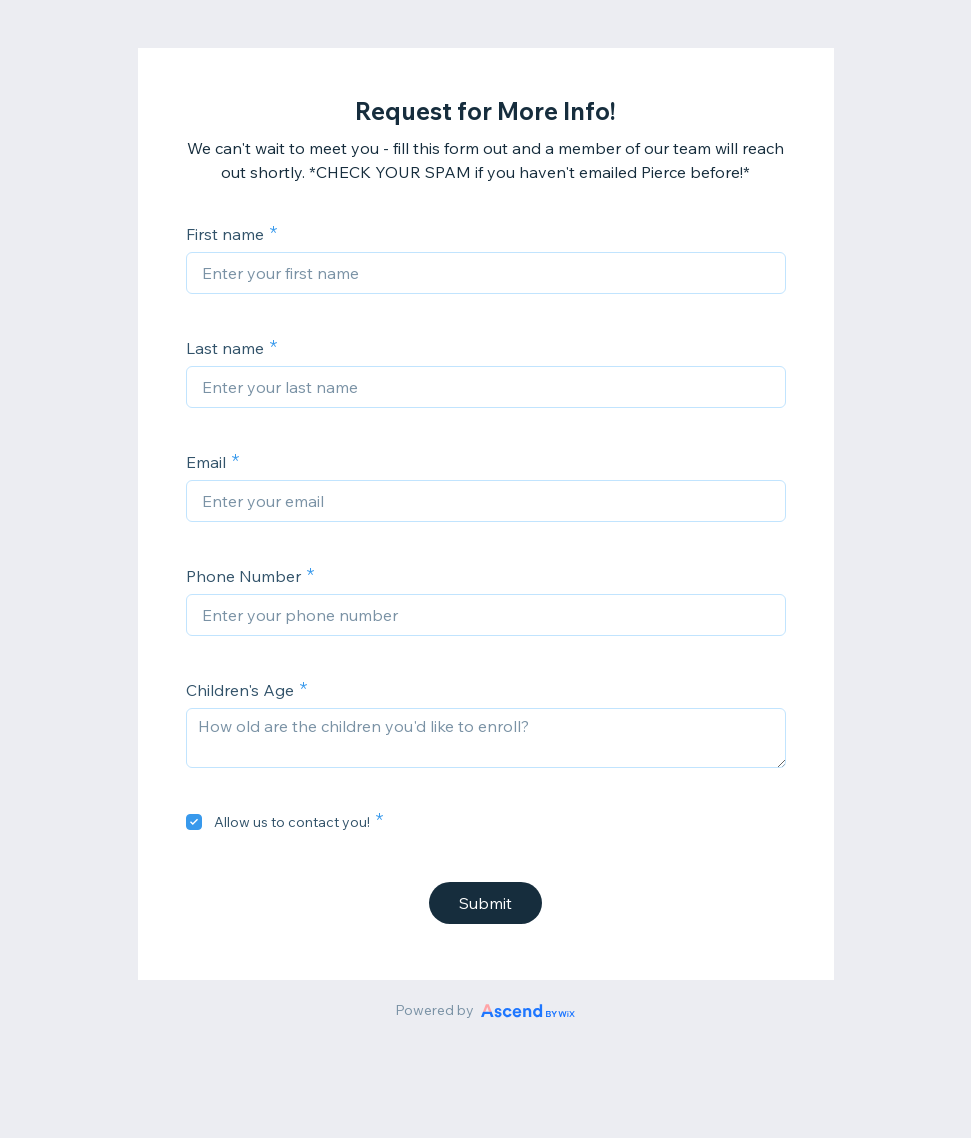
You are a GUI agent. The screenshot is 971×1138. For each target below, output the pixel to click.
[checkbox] (194, 822)
